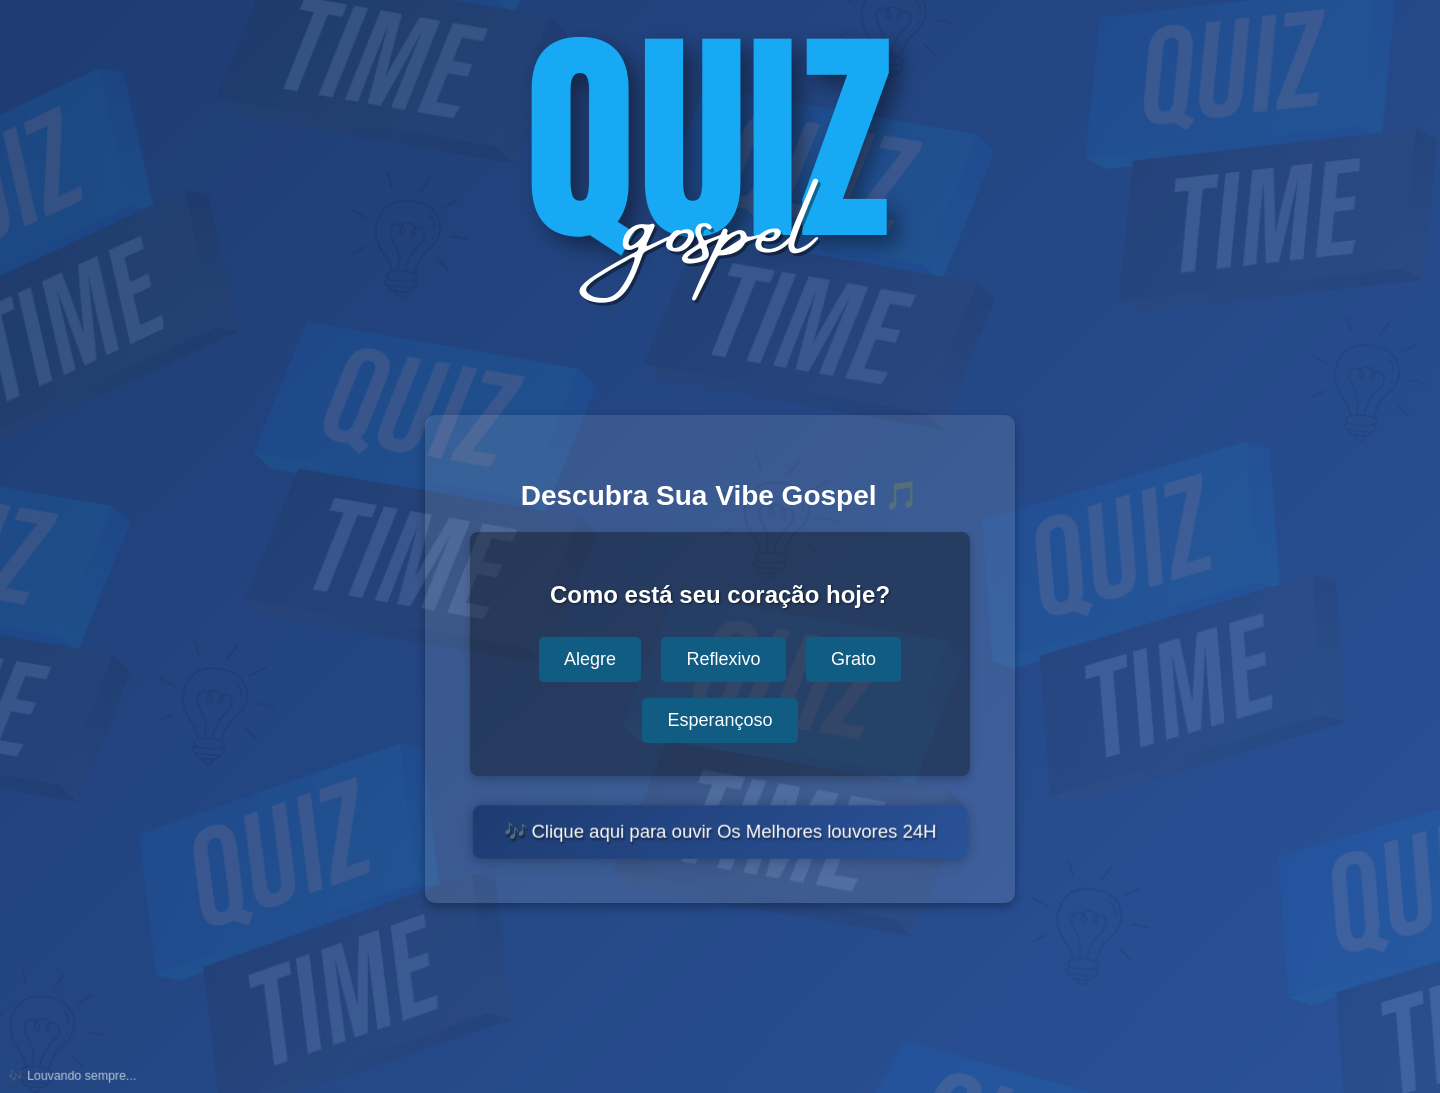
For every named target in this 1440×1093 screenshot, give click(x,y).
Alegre (590, 659)
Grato (853, 659)
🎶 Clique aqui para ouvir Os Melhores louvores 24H (720, 832)
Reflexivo (723, 659)
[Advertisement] (720, 1004)
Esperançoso (719, 720)
